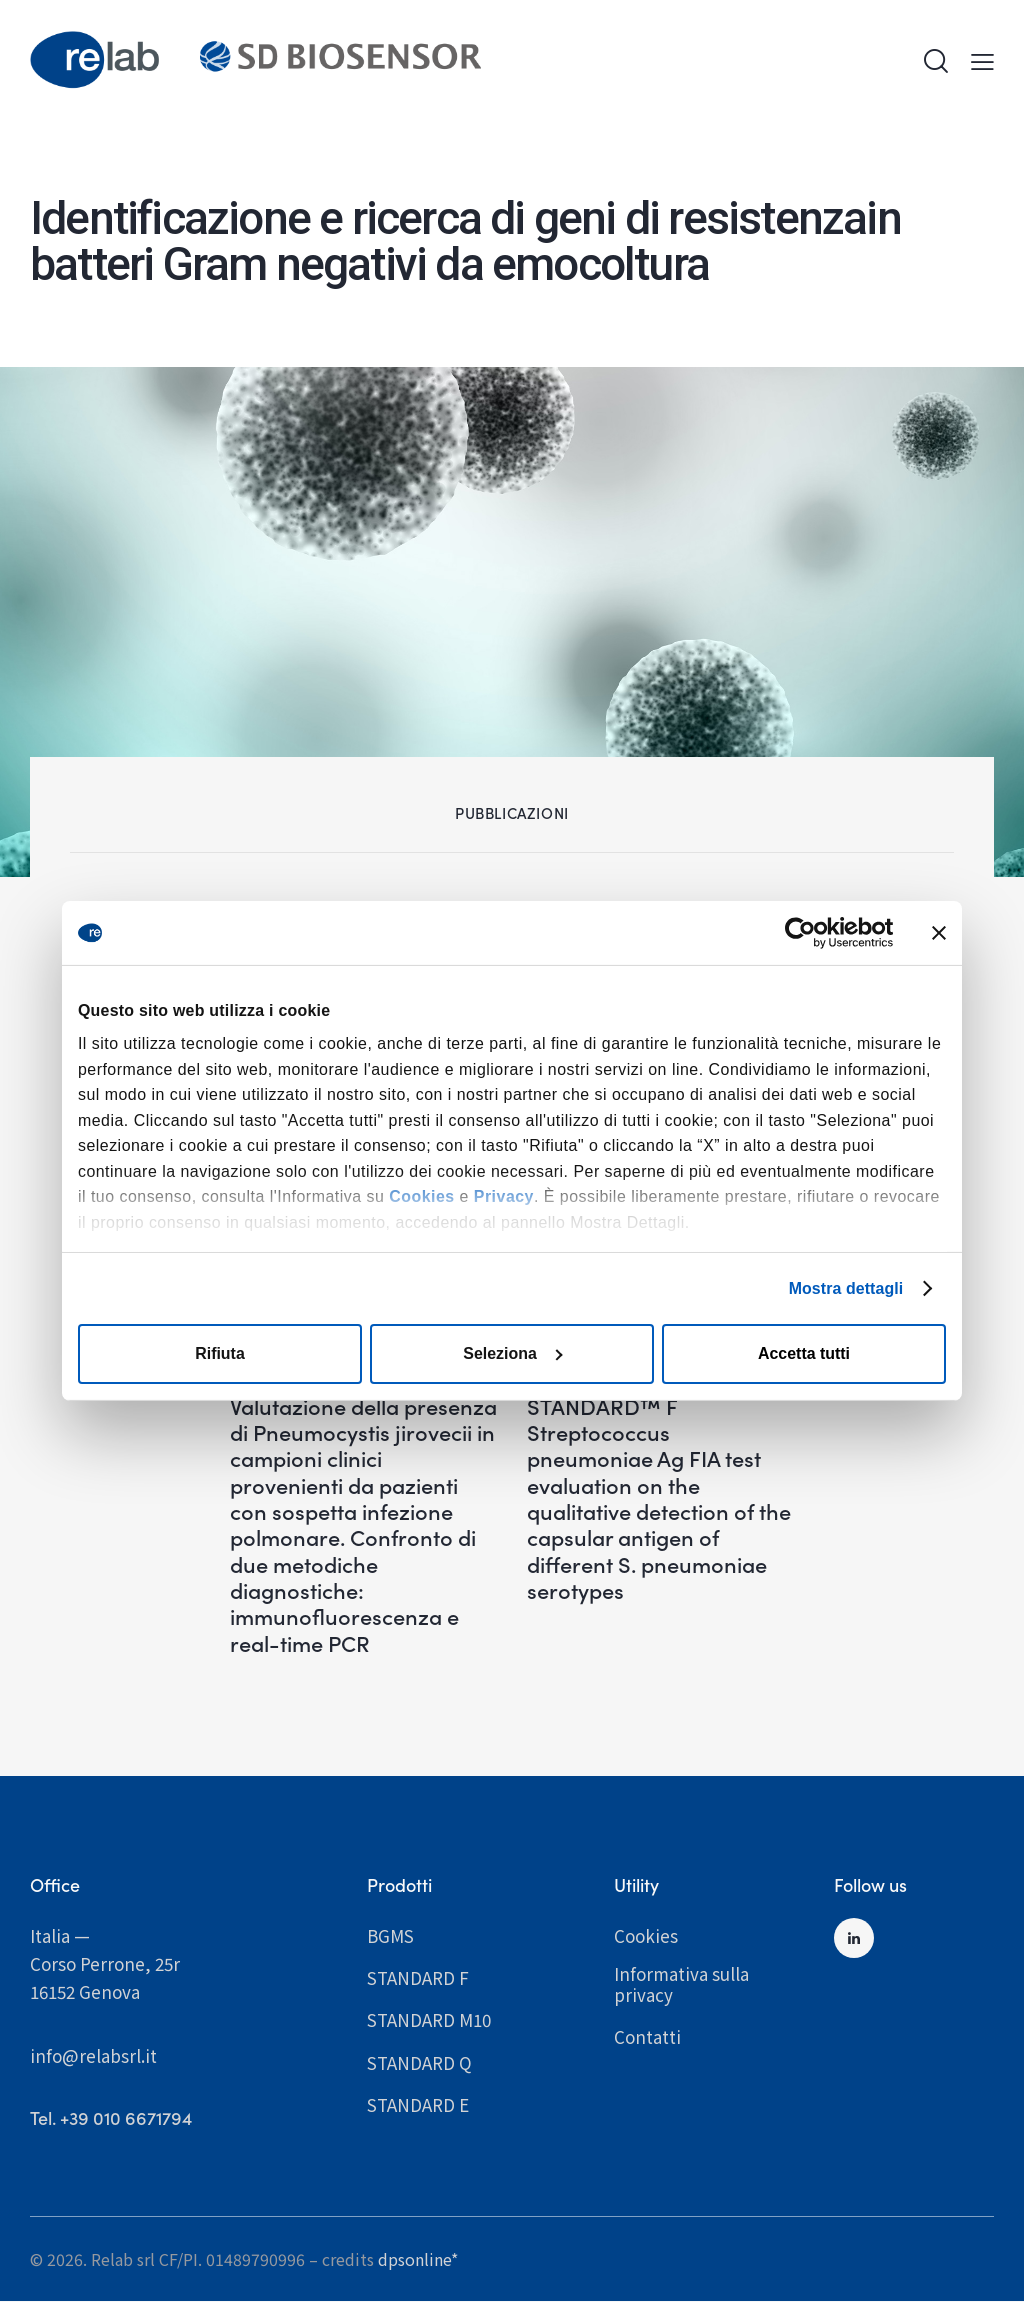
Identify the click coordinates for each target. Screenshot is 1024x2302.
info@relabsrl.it (93, 2055)
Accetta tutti (804, 1353)
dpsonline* (418, 2259)
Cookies (421, 1196)
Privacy (504, 1196)
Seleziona (512, 1353)
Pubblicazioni (512, 812)
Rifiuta (220, 1353)
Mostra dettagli (845, 1287)
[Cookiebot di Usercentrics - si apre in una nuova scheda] (805, 933)
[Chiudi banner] (939, 933)
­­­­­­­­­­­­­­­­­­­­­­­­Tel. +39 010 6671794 (111, 2118)
